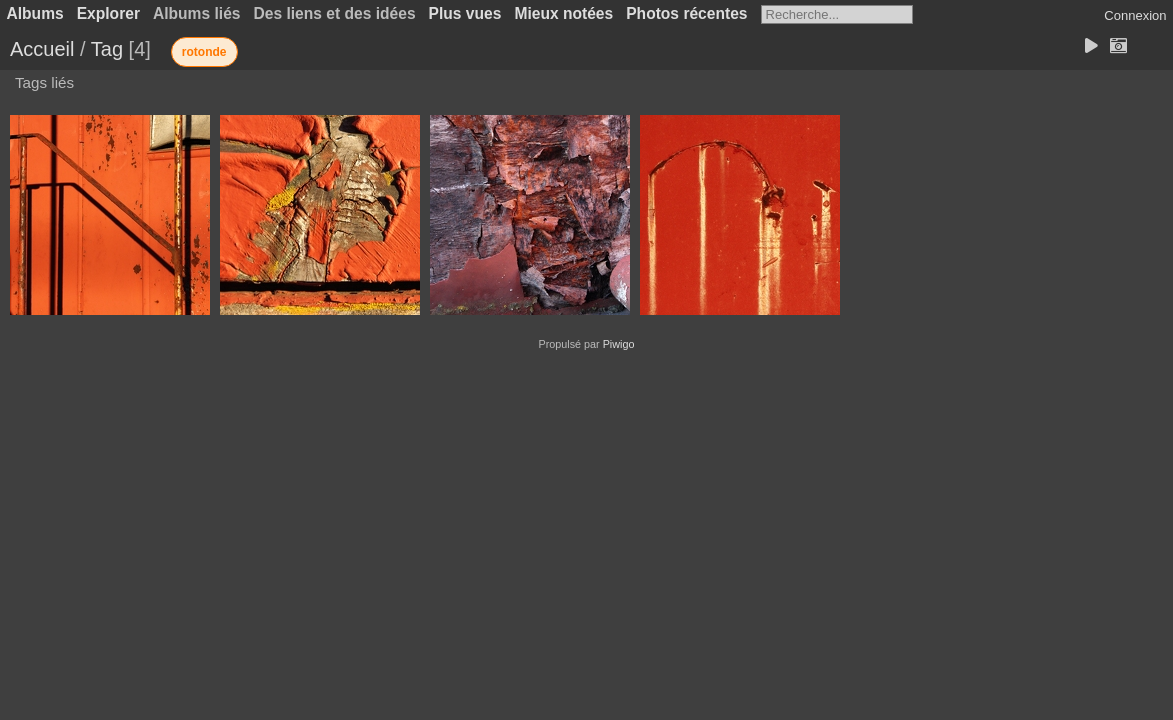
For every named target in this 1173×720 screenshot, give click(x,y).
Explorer (108, 13)
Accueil (42, 49)
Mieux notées (563, 13)
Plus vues (465, 13)
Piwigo (619, 344)
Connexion (1135, 15)
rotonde (204, 52)
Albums (35, 13)
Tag (107, 49)
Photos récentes (686, 13)
